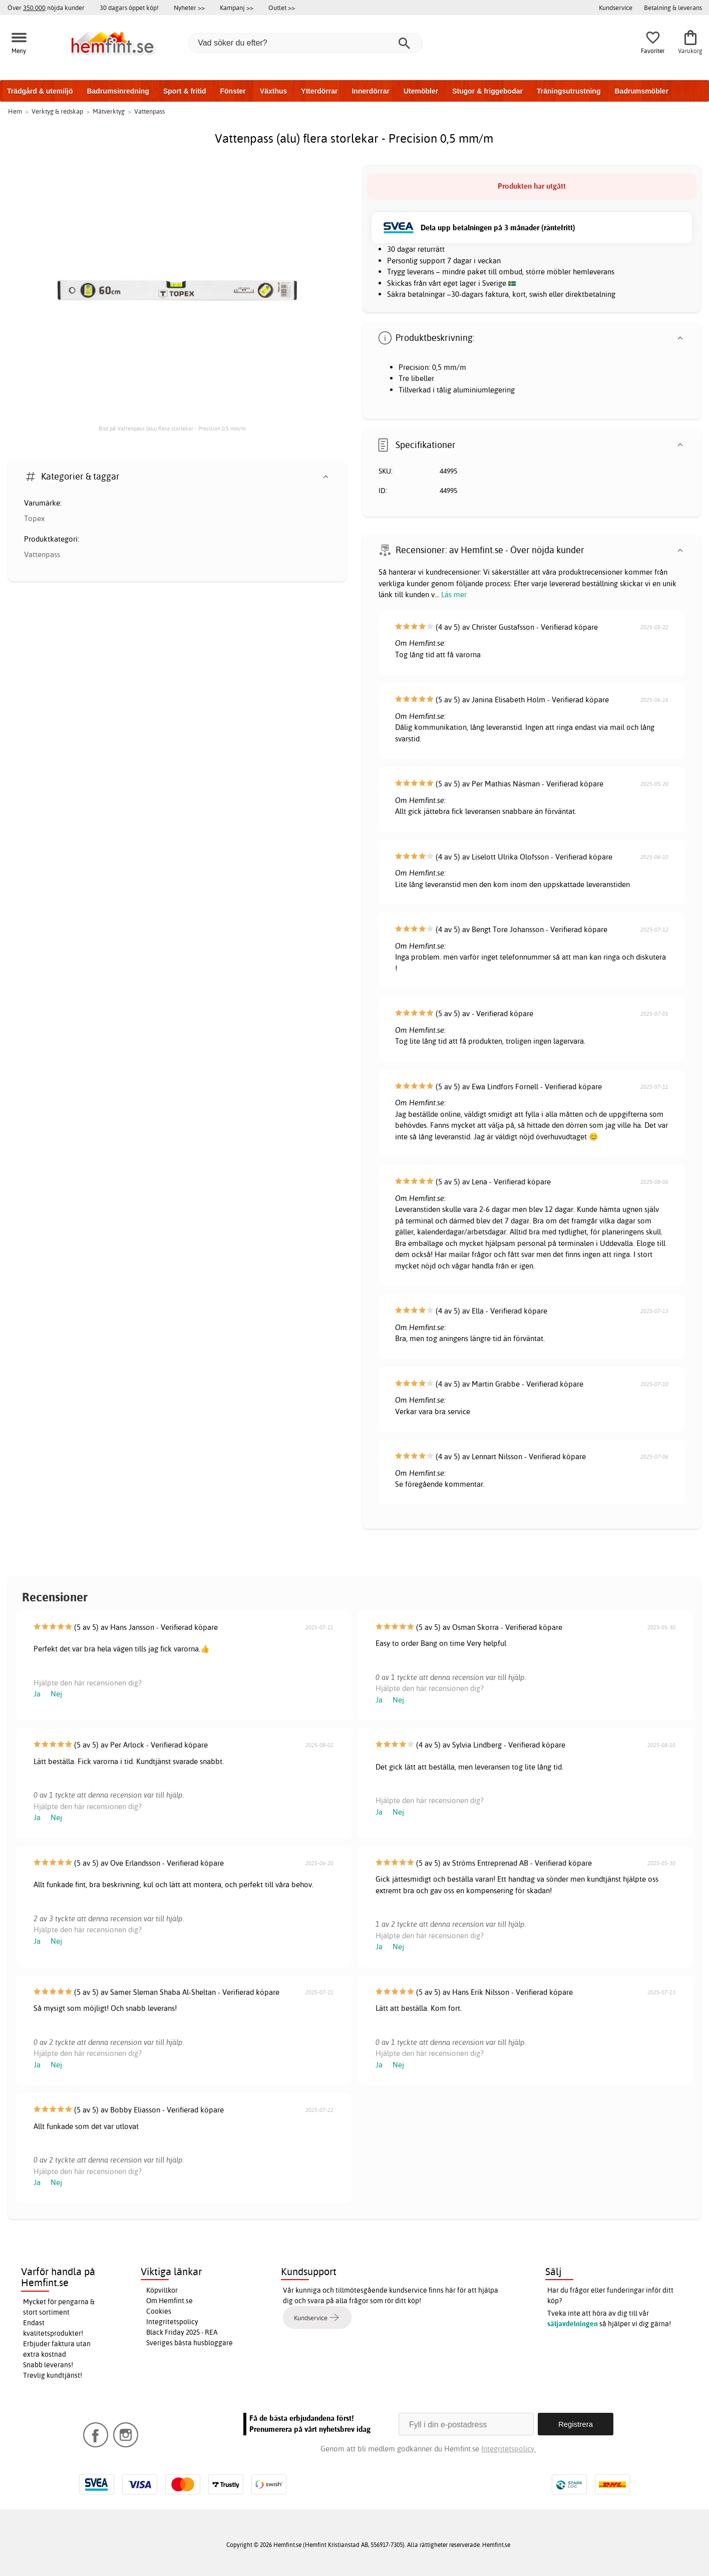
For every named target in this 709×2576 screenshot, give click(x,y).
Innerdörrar (370, 91)
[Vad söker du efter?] (305, 43)
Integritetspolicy (172, 2321)
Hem (15, 111)
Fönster (232, 91)
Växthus (273, 91)
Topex (34, 518)
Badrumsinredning (118, 91)
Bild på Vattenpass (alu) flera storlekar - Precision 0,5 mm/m (172, 428)
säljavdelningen (572, 2323)
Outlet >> (281, 8)
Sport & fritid (184, 91)
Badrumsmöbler (641, 91)
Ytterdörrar (319, 91)
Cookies (158, 2311)
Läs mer (454, 594)
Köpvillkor (162, 2290)
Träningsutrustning (569, 91)
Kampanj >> (236, 8)
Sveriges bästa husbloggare (189, 2342)
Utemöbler (421, 91)
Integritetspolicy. (508, 2448)
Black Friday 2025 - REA (182, 2332)
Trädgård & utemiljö (40, 91)
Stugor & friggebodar (487, 91)
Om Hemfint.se (169, 2300)
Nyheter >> (189, 8)
